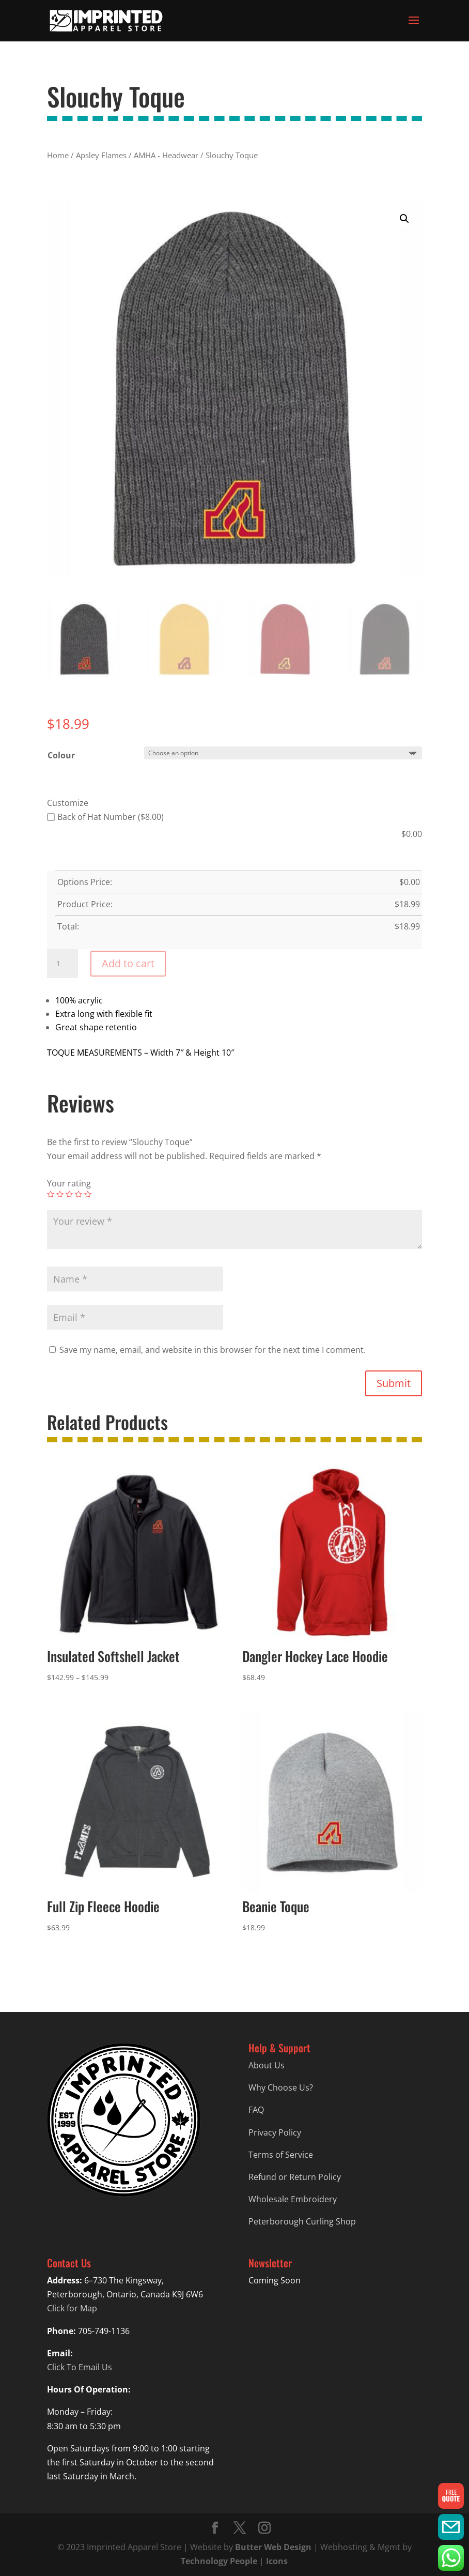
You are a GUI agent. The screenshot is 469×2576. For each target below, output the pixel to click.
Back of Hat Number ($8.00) (105, 816)
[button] (404, 218)
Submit (394, 1383)
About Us (266, 2065)
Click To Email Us (79, 2367)
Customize (67, 803)
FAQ (256, 2109)
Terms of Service (280, 2154)
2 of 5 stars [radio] (60, 1194)
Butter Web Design (273, 2547)
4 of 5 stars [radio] (78, 1194)
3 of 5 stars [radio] (69, 1194)
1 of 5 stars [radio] (50, 1194)
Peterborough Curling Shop (302, 2221)
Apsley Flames (101, 155)
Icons (277, 2561)
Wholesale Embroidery (292, 2199)
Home (58, 155)
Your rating (69, 1183)
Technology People (219, 2561)
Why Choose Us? (280, 2087)
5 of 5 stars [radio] (87, 1194)
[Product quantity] (62, 963)
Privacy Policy (274, 2132)
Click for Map (72, 2308)
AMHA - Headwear (166, 155)
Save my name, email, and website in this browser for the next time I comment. (212, 1349)
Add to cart (128, 963)
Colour (61, 755)
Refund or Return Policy (294, 2177)
